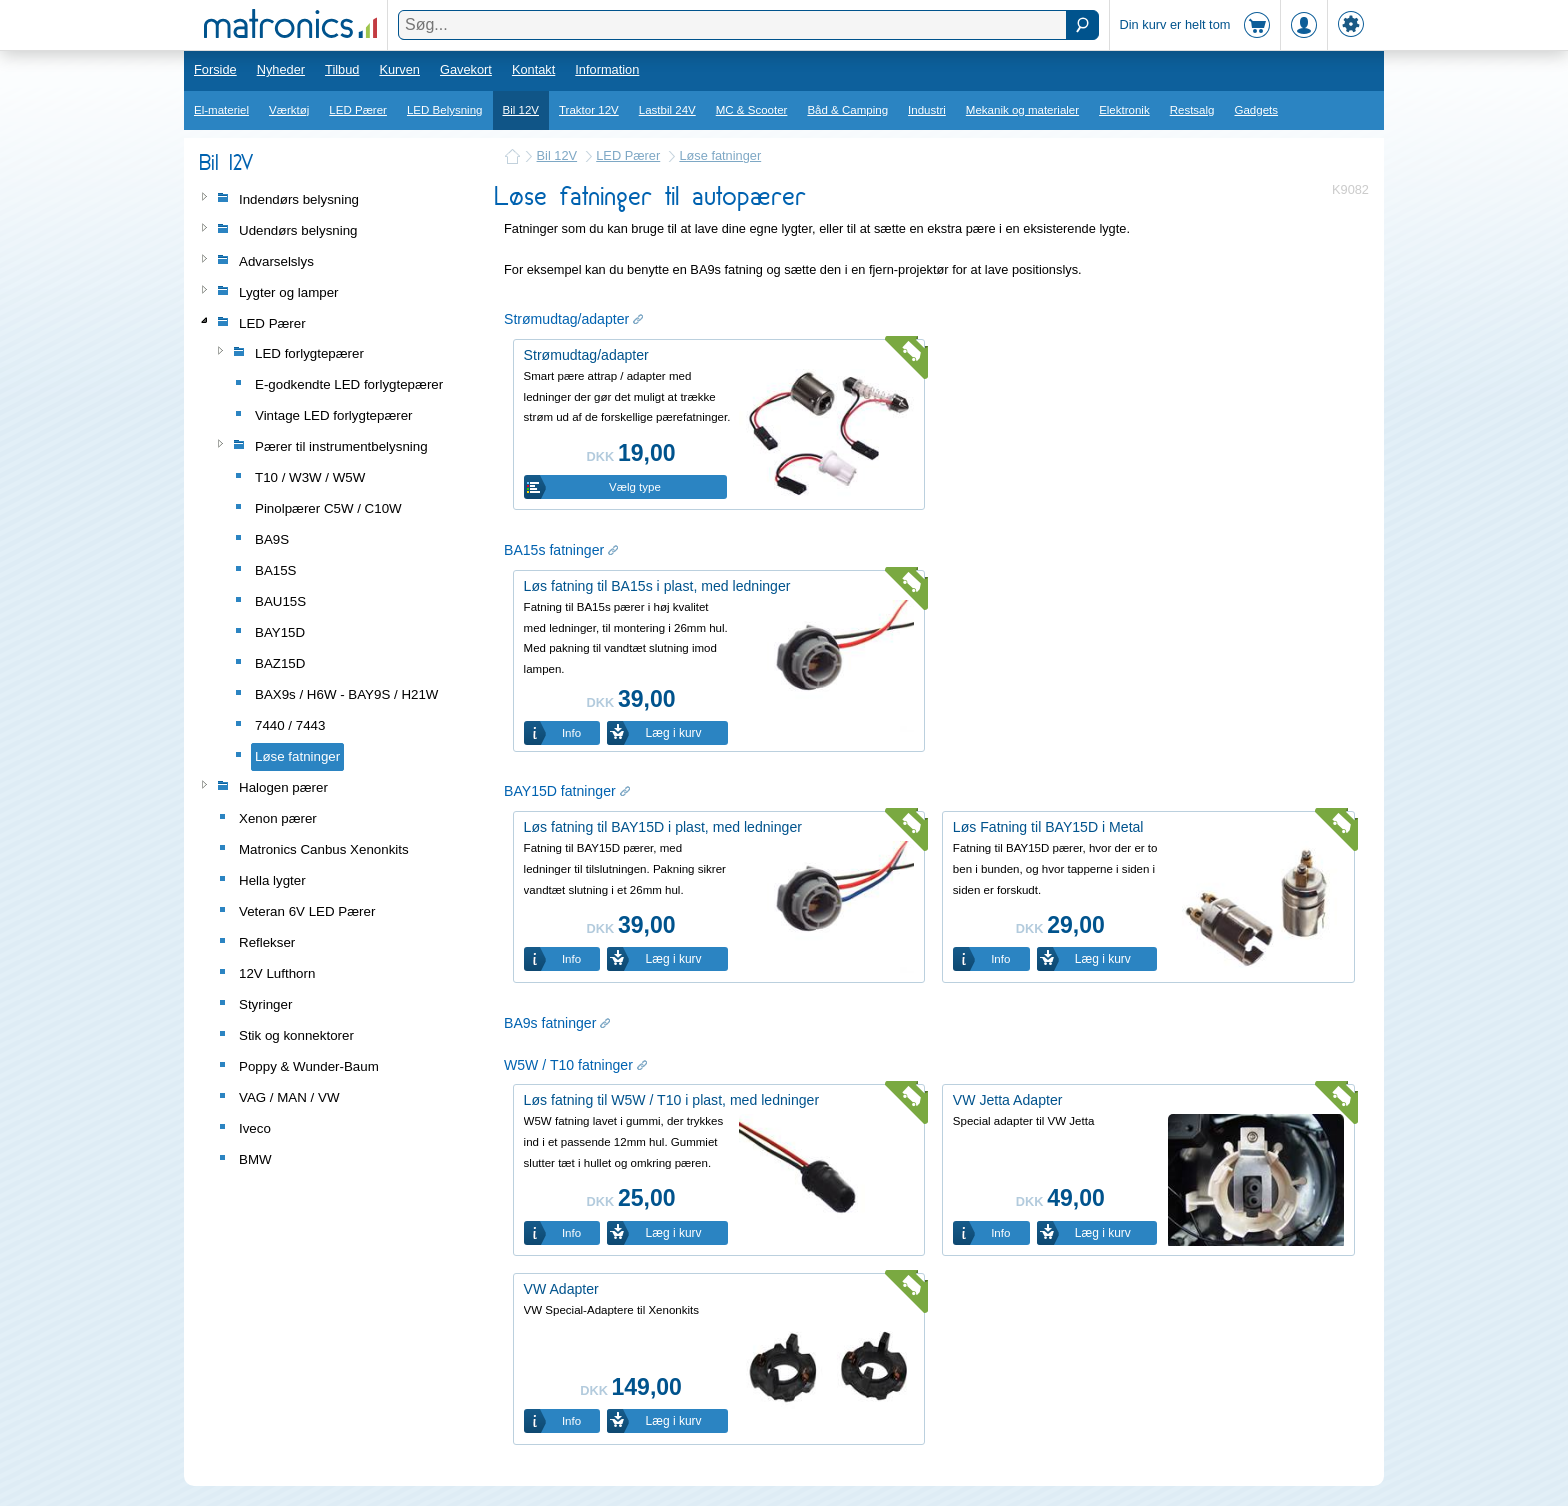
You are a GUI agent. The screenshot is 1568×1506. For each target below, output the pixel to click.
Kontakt (533, 69)
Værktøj (289, 110)
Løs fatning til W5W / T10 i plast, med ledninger (672, 1100)
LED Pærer (358, 110)
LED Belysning (445, 110)
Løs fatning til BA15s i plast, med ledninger (657, 586)
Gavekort (466, 69)
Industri (927, 110)
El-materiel (221, 110)
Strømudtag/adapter (586, 355)
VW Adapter (561, 1289)
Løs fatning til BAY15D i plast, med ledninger (663, 827)
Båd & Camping (847, 110)
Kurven (399, 69)
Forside (215, 69)
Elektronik (1124, 110)
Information (607, 69)
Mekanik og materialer (1022, 110)
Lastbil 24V (667, 110)
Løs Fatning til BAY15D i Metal (1048, 827)
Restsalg (1192, 110)
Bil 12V (521, 110)
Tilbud (342, 69)
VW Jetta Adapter (1008, 1100)
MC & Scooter (752, 110)
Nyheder (281, 69)
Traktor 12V (589, 110)
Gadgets (1257, 110)
